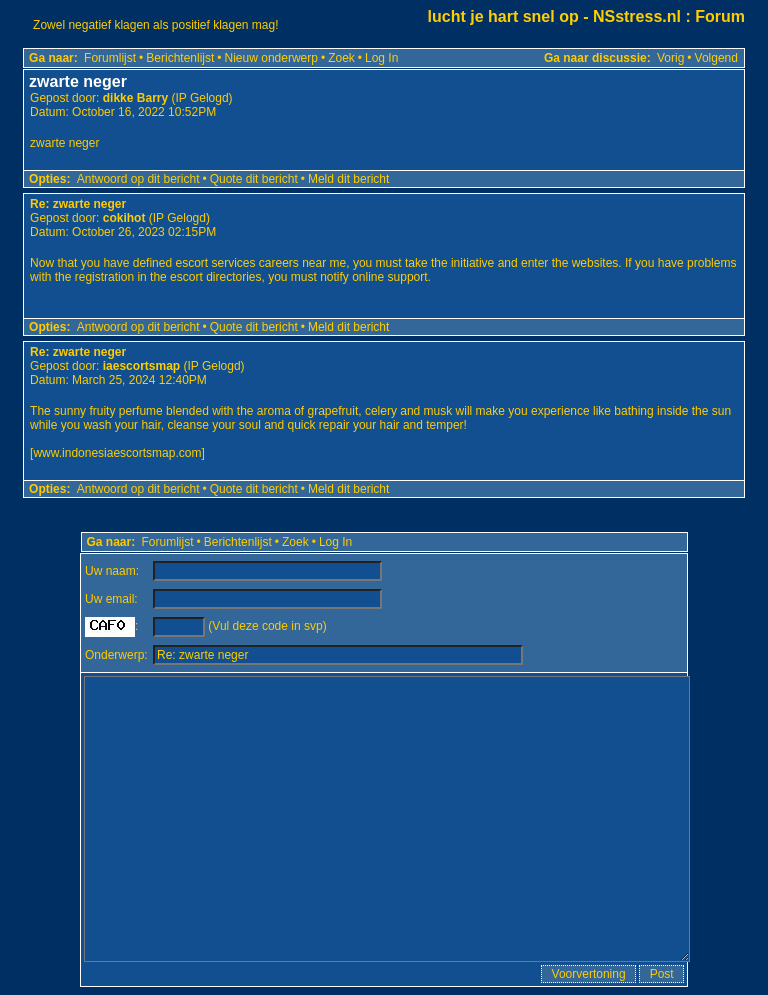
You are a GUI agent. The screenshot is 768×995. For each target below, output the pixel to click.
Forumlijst (110, 58)
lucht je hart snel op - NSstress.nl (554, 16)
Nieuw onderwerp (271, 58)
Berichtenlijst (180, 58)
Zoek (341, 58)
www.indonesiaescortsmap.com (117, 453)
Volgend (716, 58)
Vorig (670, 58)
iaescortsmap (141, 366)
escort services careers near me (260, 263)
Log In (381, 58)
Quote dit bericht (254, 179)
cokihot (124, 218)
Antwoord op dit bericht (138, 179)
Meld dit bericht (348, 179)
